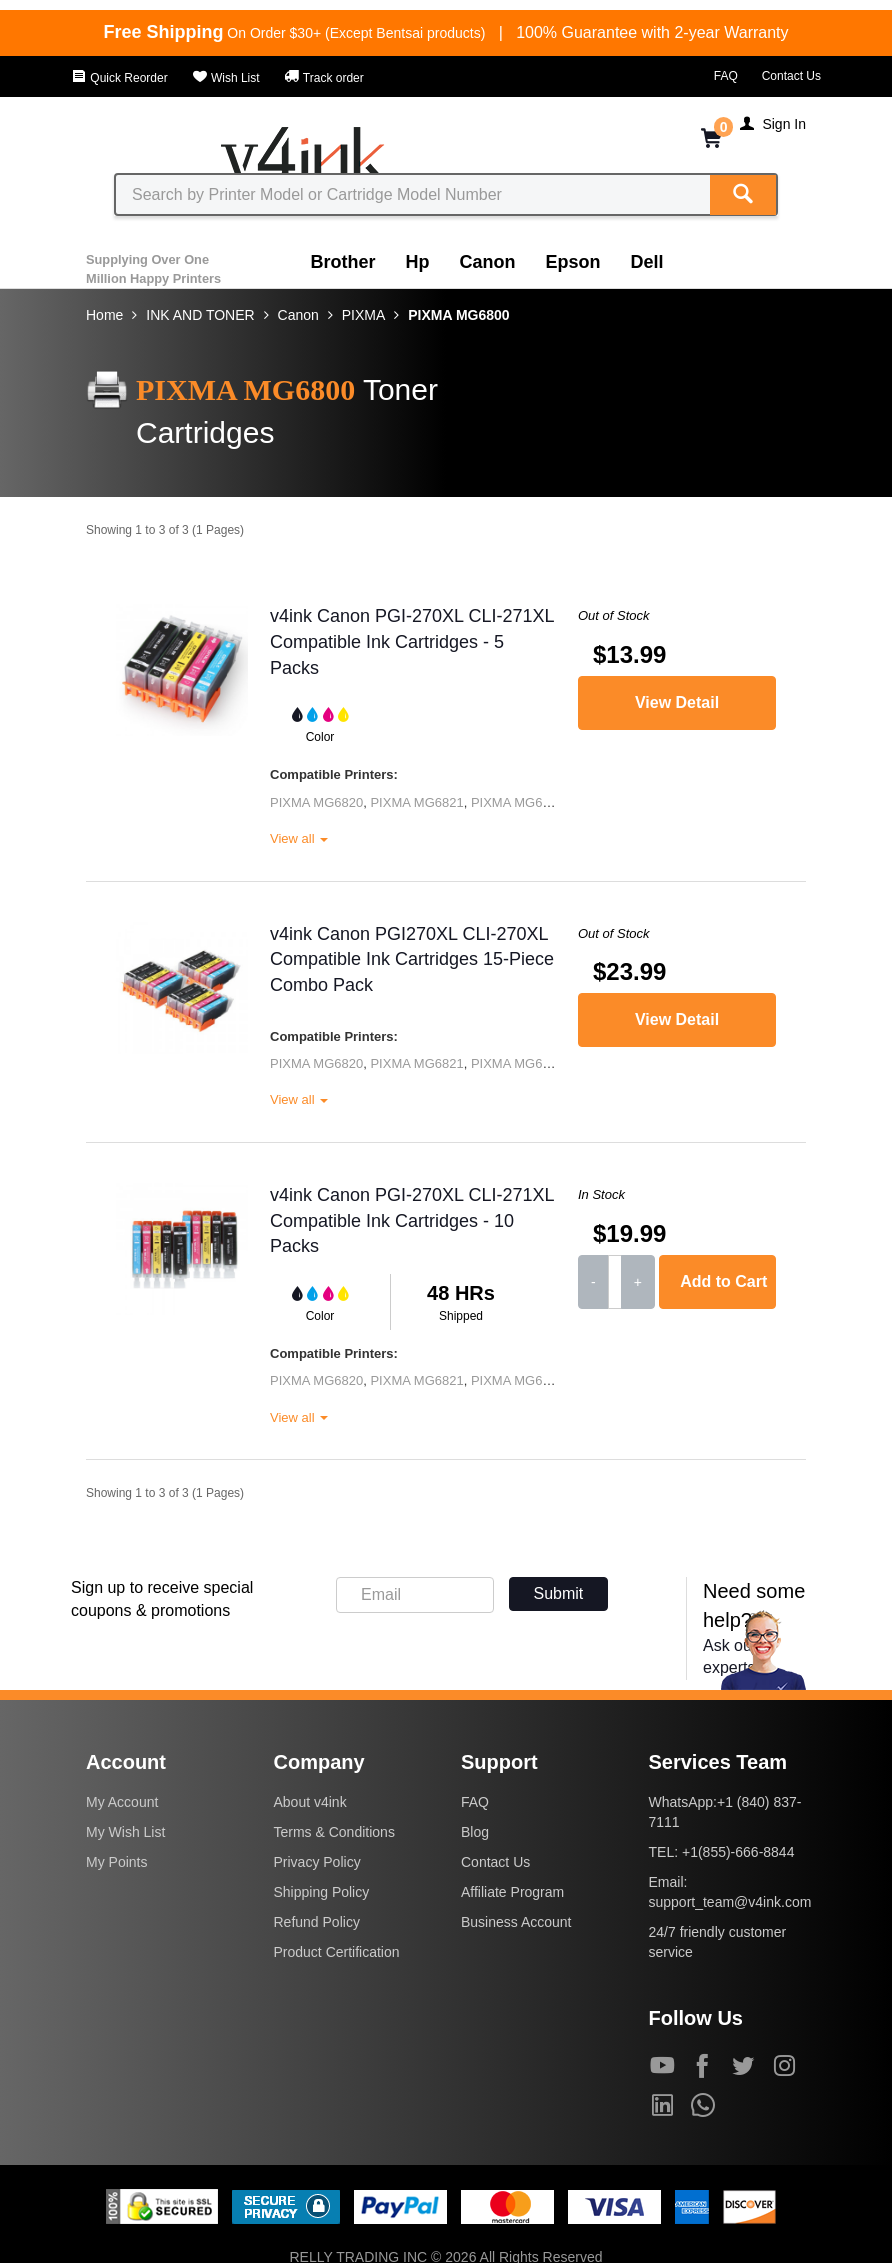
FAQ (726, 76)
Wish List (226, 78)
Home (104, 315)
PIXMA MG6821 (416, 802)
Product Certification (337, 1952)
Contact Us (791, 76)
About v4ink (310, 1802)
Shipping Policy (322, 1892)
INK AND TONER (200, 315)
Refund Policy (317, 1922)
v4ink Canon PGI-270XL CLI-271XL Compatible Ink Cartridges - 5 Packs (412, 641)
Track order (324, 78)
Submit (559, 1593)
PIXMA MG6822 (517, 802)
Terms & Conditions (334, 1832)
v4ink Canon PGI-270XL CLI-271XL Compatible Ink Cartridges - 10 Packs (412, 1220)
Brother (343, 262)
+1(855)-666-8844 (738, 1852)
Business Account (516, 1922)
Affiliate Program (512, 1892)
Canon (488, 262)
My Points (116, 1862)
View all (299, 838)
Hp (418, 262)
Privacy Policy (317, 1862)
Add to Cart (723, 1281)
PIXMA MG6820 (316, 802)
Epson (573, 262)
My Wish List (125, 1832)
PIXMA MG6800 (458, 315)
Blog (475, 1832)
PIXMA (364, 315)
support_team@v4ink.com (730, 1902)
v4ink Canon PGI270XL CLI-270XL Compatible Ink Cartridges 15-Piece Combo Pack (412, 959)
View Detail (677, 702)
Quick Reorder (119, 78)
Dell (647, 262)
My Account (122, 1802)
